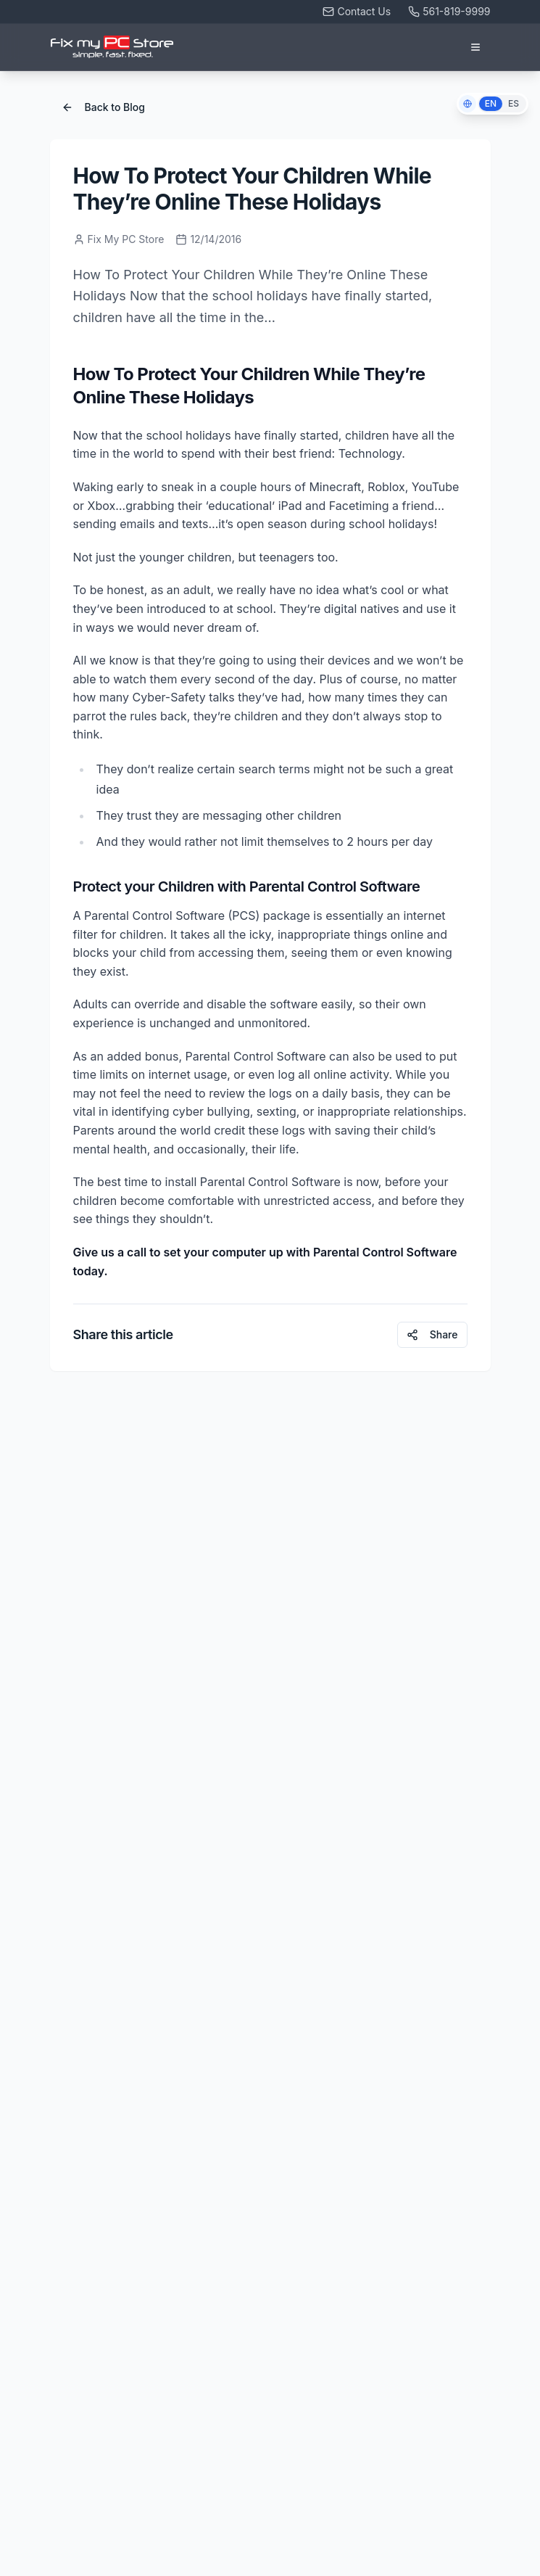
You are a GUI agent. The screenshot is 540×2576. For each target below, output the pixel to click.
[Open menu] (475, 47)
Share (432, 1334)
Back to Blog (103, 107)
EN (491, 103)
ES (513, 103)
